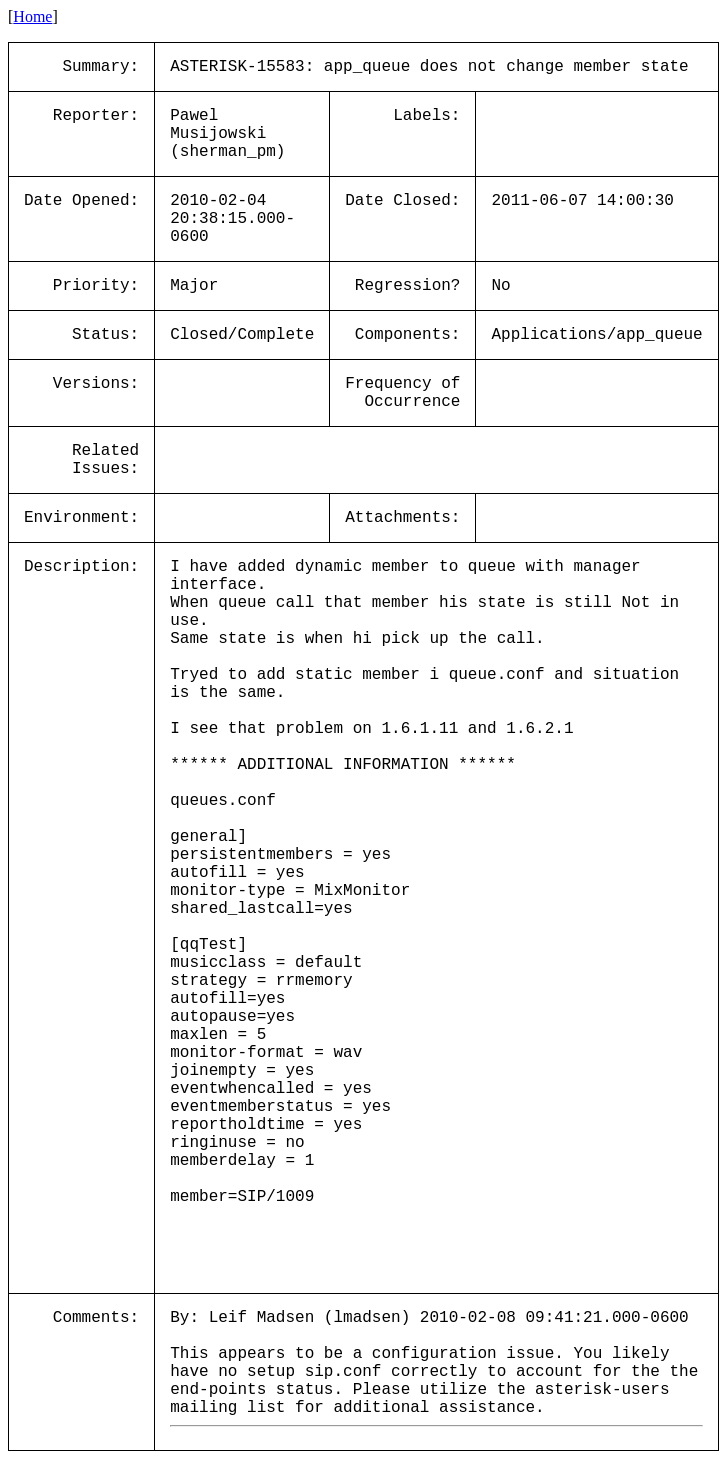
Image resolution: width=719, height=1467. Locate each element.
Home (32, 16)
